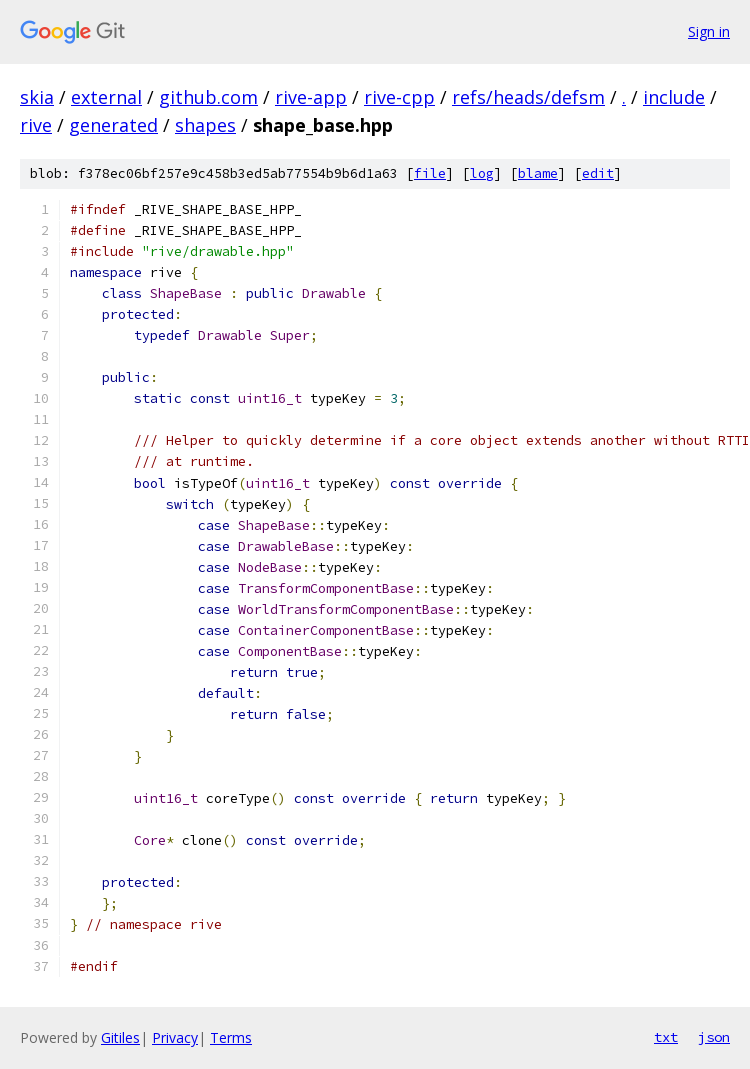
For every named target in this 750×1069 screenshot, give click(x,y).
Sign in (709, 31)
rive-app (311, 97)
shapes (205, 125)
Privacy (175, 1037)
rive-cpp (399, 97)
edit (598, 173)
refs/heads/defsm (528, 97)
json (714, 1037)
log (482, 173)
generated (113, 125)
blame (538, 173)
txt (666, 1037)
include (674, 97)
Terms (231, 1037)
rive (36, 125)
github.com (208, 97)
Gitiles (120, 1037)
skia (37, 97)
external (106, 97)
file (430, 173)
